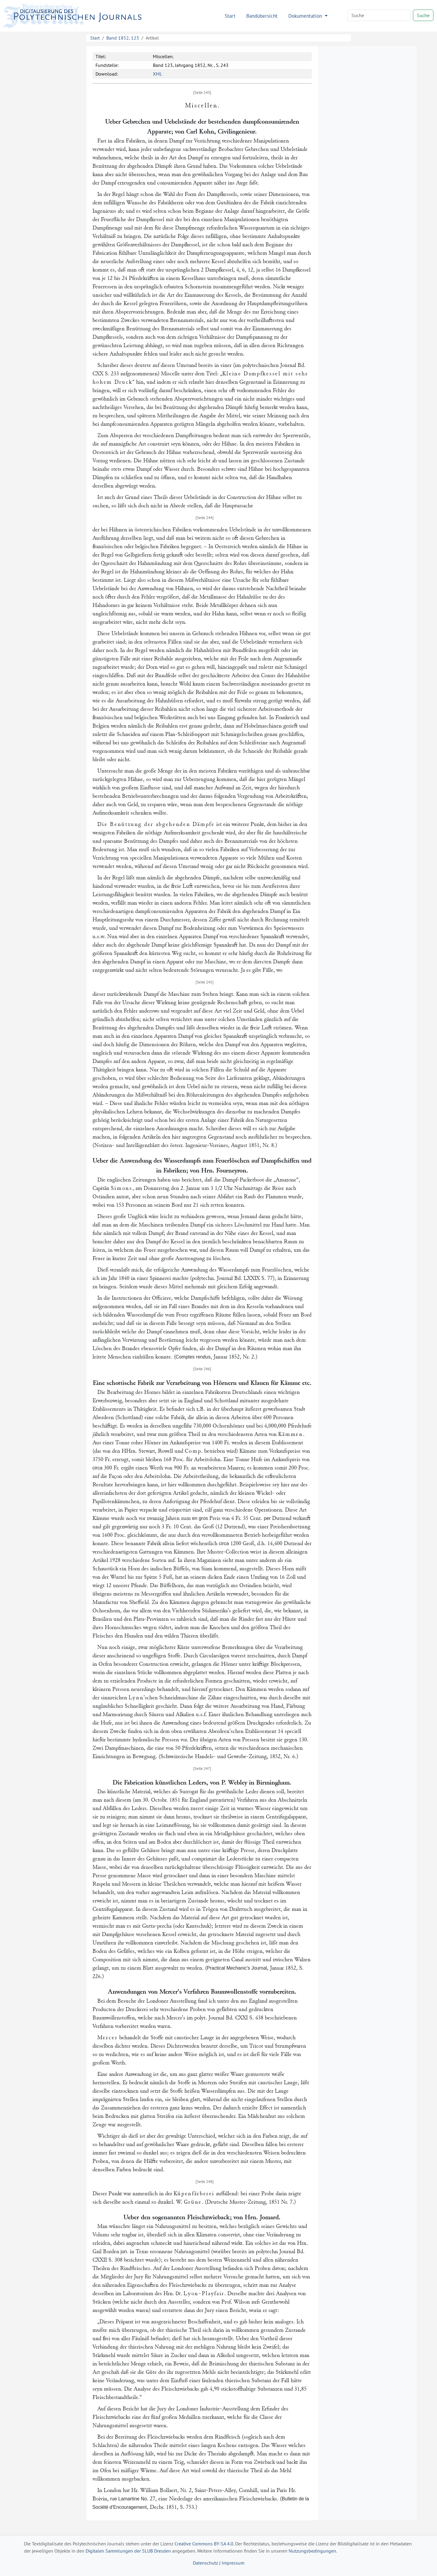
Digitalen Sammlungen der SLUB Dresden (128, 2551)
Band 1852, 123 (122, 38)
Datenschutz (205, 2563)
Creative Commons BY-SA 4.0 (203, 2544)
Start (230, 15)
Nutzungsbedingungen (312, 2551)
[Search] (379, 15)
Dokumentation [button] (305, 15)
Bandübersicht (262, 15)
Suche (423, 15)
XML (157, 74)
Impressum (233, 2563)
